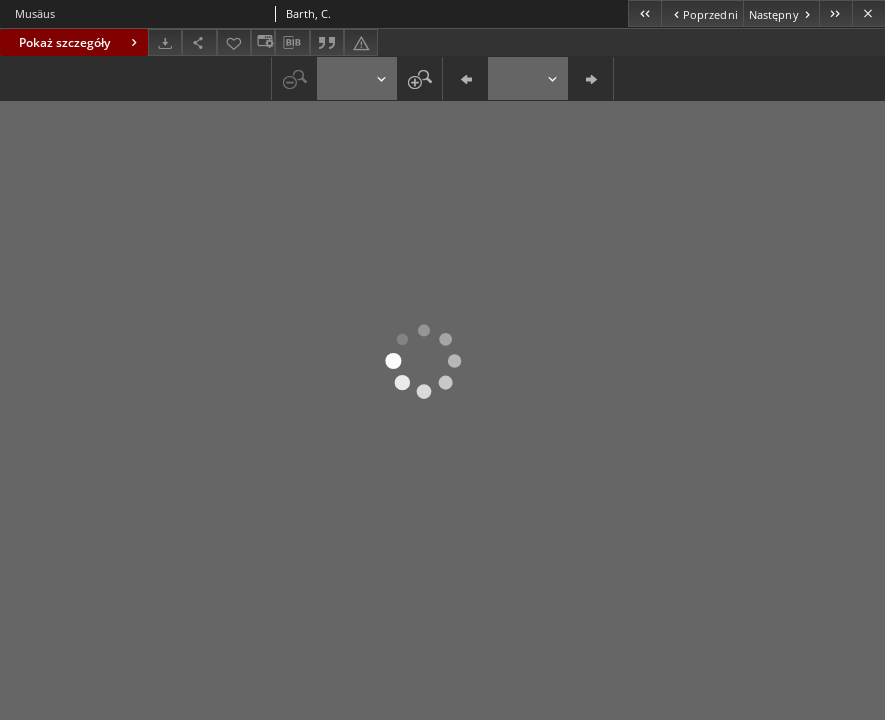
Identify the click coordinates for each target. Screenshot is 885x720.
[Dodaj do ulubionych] (234, 42)
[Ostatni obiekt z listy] (835, 13)
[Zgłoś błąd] (361, 42)
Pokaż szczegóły (80, 42)
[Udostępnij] (199, 42)
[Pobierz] (165, 42)
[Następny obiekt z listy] (781, 13)
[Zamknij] (868, 13)
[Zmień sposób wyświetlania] (263, 42)
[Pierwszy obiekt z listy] (644, 13)
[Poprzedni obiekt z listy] (701, 13)
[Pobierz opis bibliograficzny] (292, 43)
